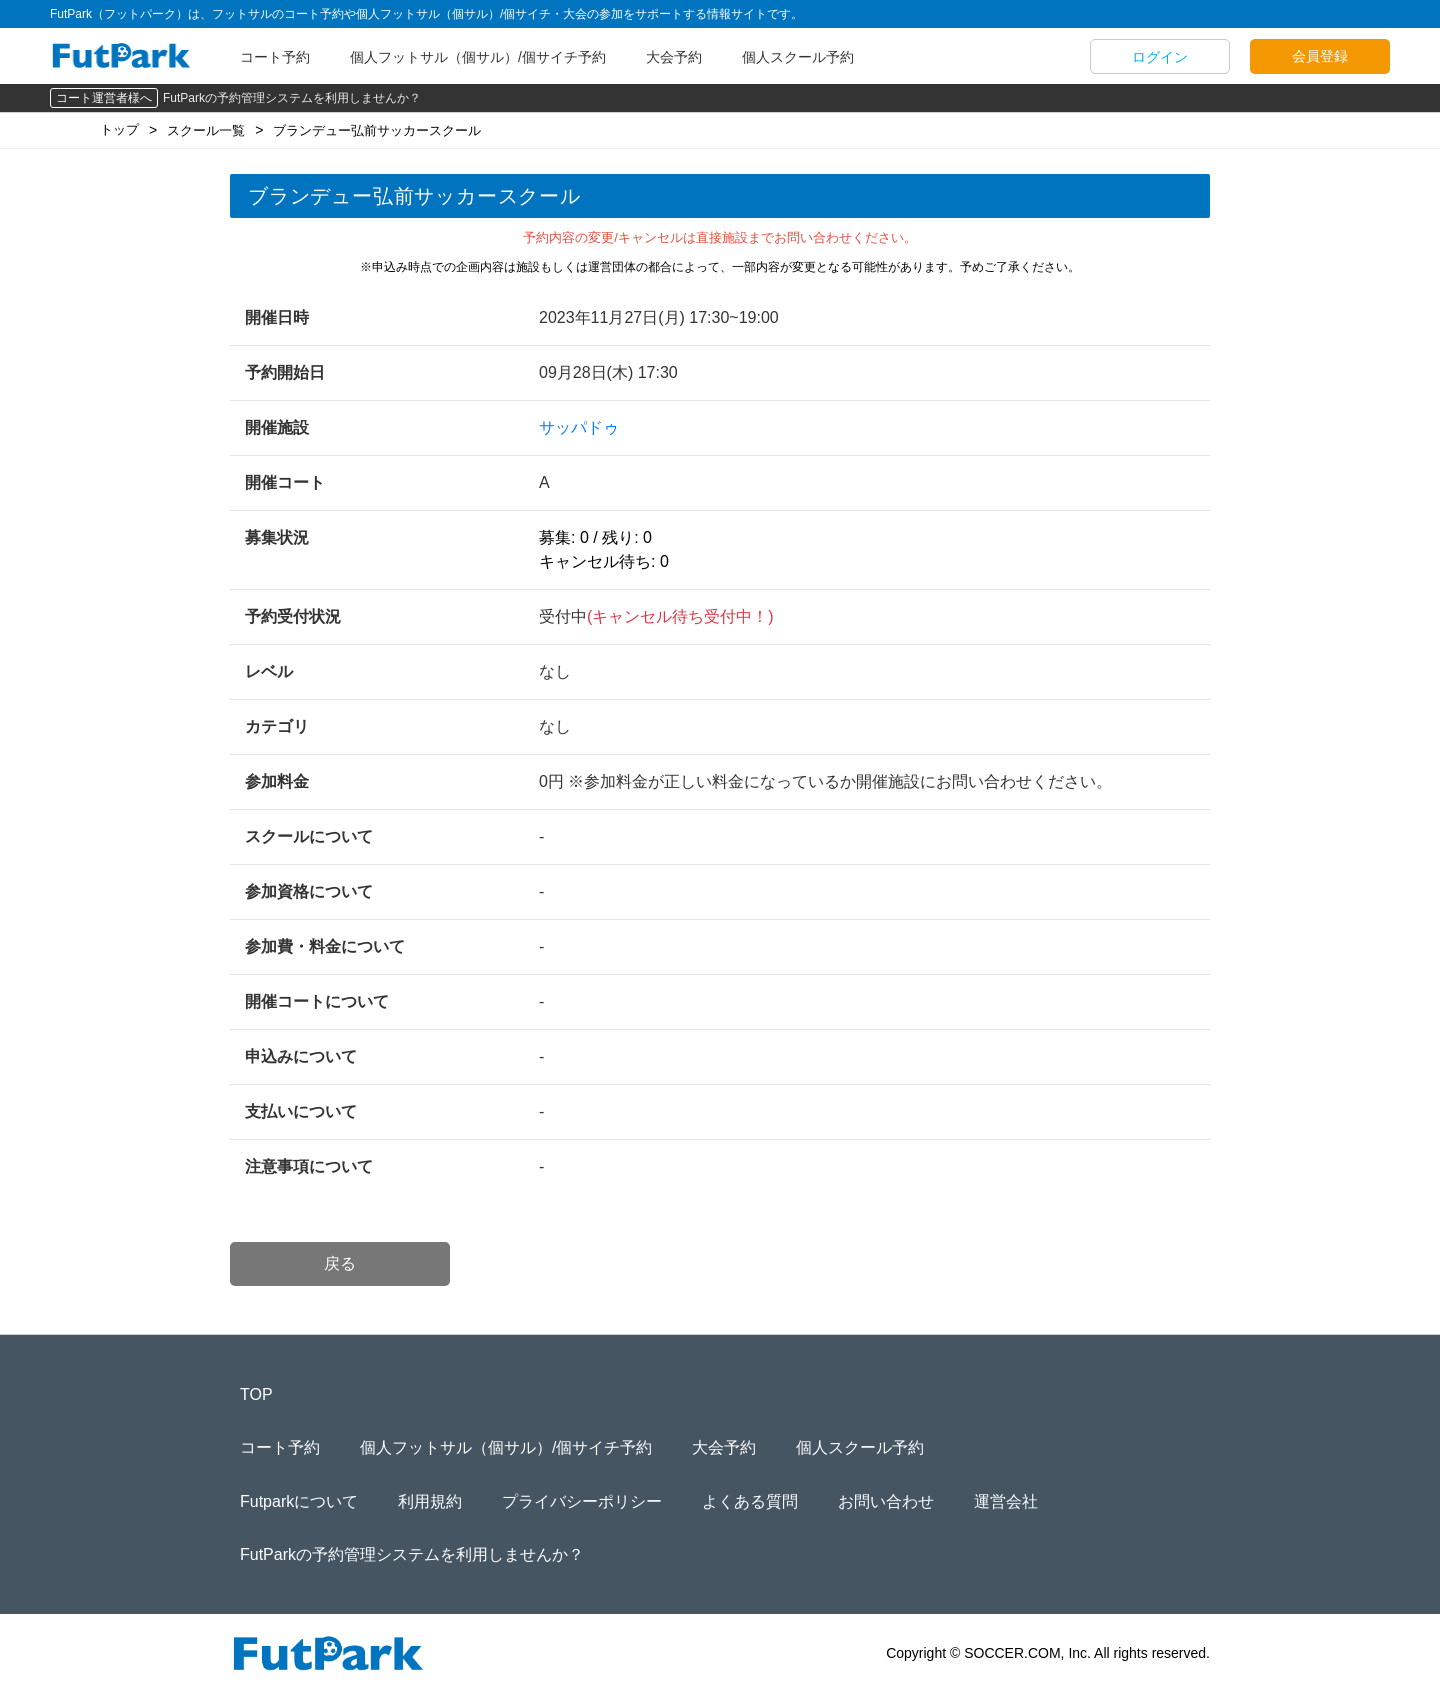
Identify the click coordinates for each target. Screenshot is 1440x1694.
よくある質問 (750, 1501)
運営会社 (1006, 1501)
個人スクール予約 (798, 57)
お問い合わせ (886, 1501)
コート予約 (275, 57)
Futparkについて (299, 1501)
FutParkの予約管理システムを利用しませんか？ (292, 98)
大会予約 (674, 57)
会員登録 (1320, 56)
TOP (256, 1394)
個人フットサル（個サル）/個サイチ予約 (478, 57)
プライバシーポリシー (582, 1501)
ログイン (1160, 57)
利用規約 (430, 1501)
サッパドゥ (579, 427)
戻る (340, 1263)
